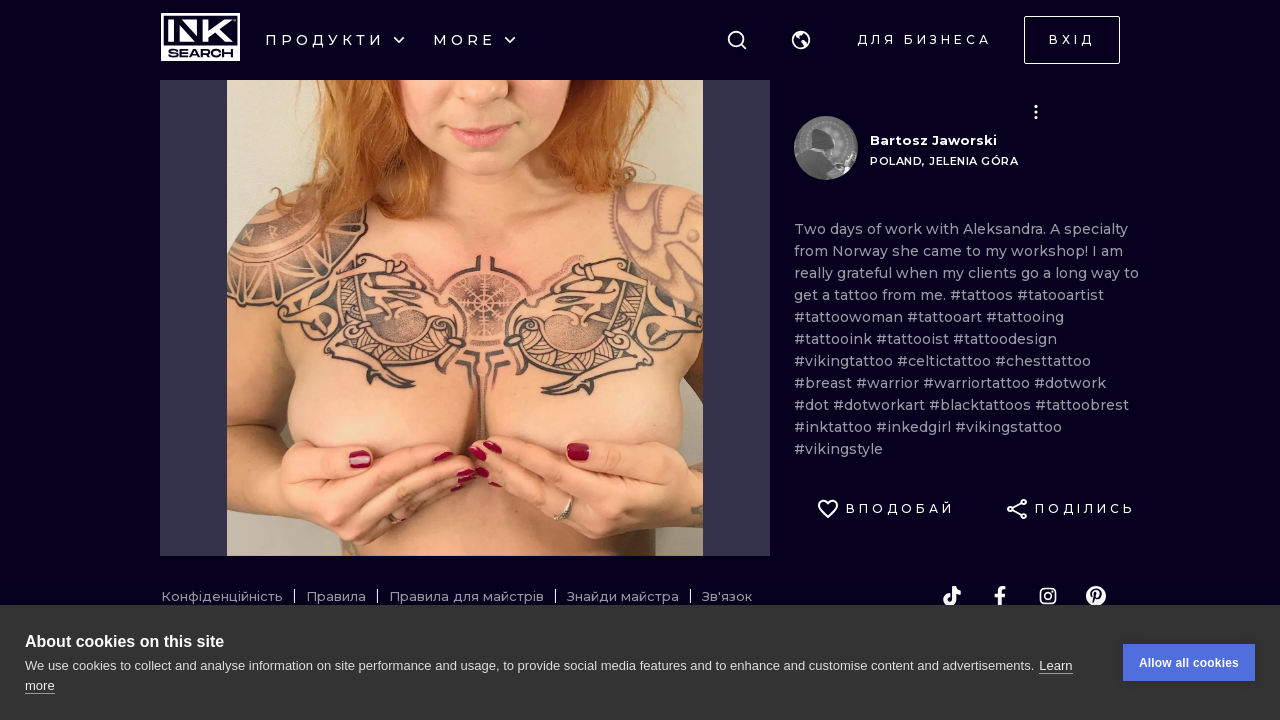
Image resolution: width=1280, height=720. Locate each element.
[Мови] (801, 40)
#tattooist (914, 339)
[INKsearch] (200, 40)
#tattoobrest (1082, 405)
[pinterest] (1096, 596)
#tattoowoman (850, 317)
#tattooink (835, 339)
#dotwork (1070, 383)
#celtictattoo (946, 361)
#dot (813, 405)
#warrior (889, 383)
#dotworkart (881, 405)
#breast (825, 383)
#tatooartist (1060, 295)
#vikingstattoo (1008, 427)
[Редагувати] (1036, 112)
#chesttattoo (1043, 361)
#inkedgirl (915, 427)
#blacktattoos (982, 405)
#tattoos (983, 295)
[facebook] (1000, 596)
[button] (801, 40)
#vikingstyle (838, 449)
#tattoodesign (1005, 339)
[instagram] (1048, 596)
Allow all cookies (1189, 663)
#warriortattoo (978, 383)
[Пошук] (737, 40)
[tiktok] (952, 596)
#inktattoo (835, 427)
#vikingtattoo (845, 361)
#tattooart (946, 317)
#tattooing (1025, 317)
